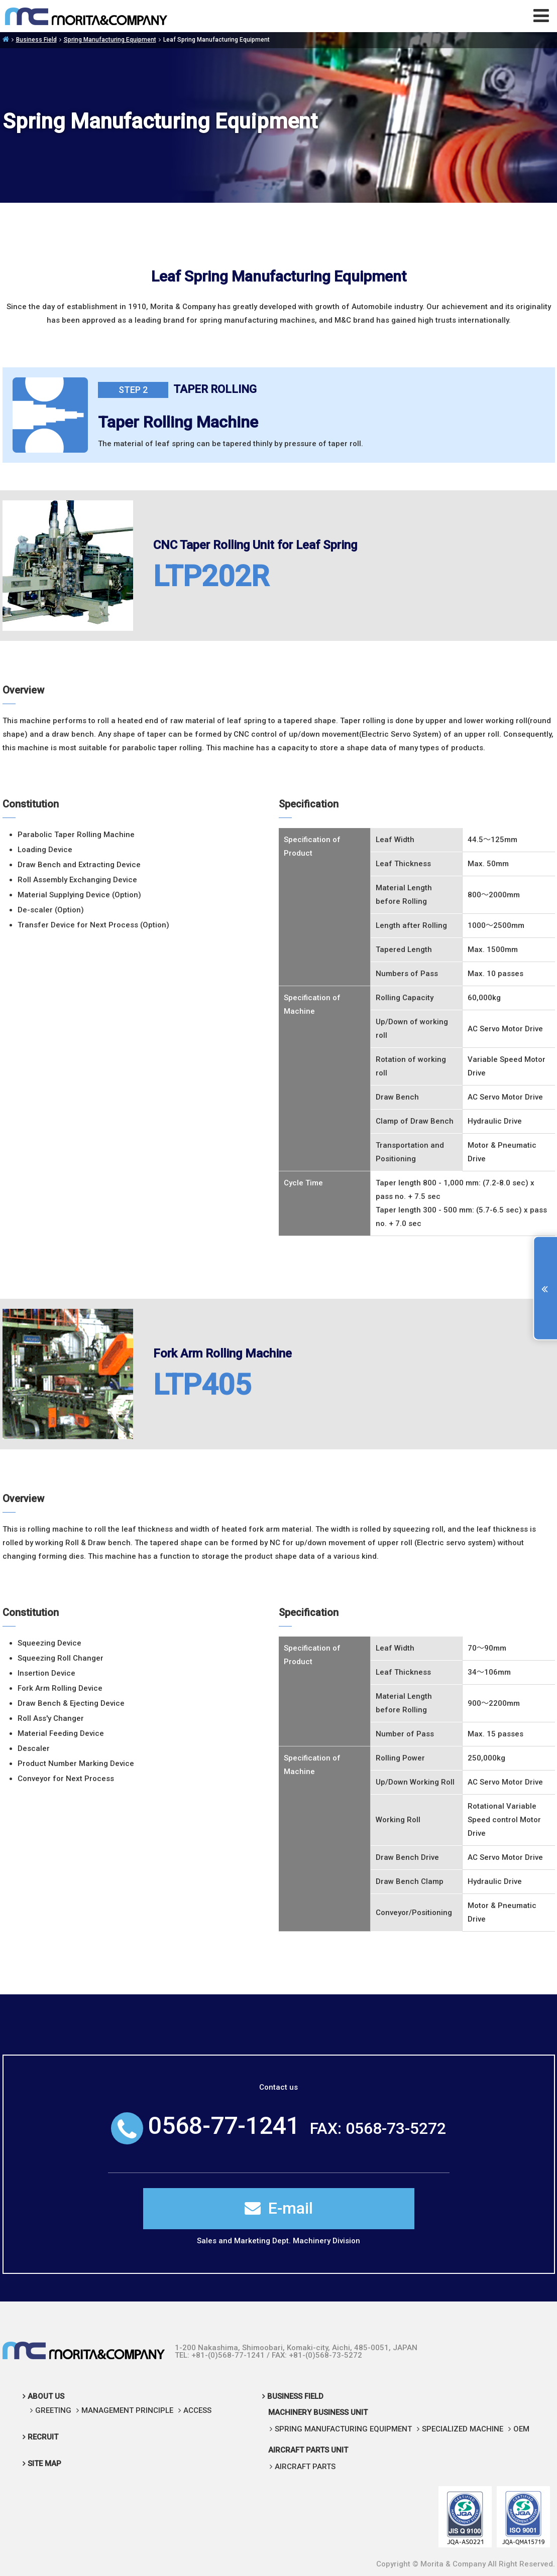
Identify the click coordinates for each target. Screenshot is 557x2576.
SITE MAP (44, 2463)
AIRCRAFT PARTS (305, 2466)
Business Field (36, 39)
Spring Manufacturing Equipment (110, 39)
